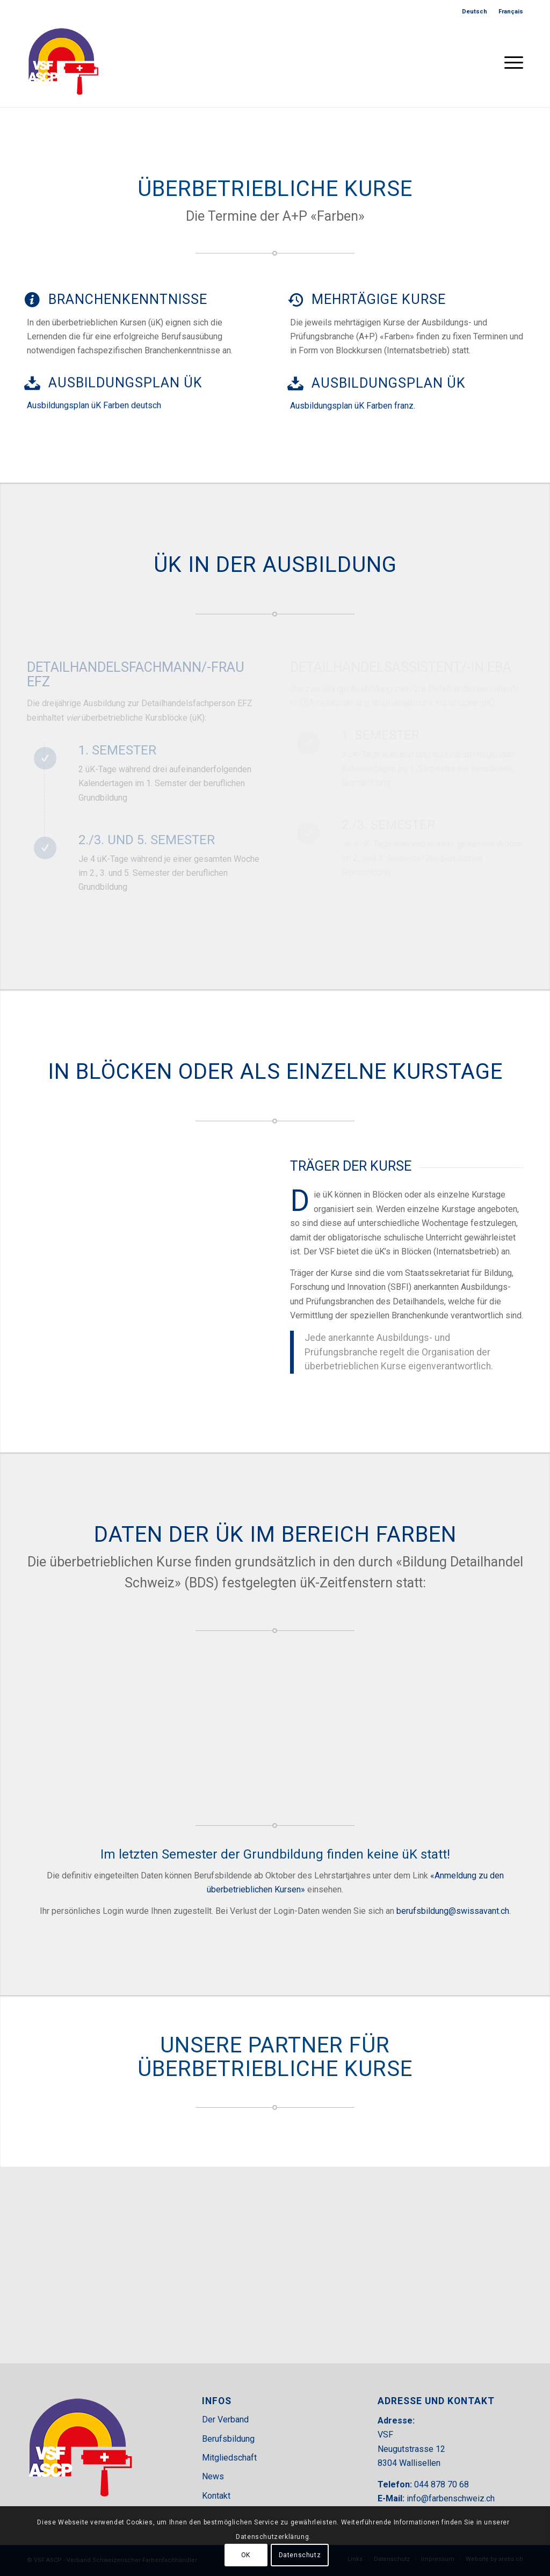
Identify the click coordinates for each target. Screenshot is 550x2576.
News (213, 2476)
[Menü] (510, 61)
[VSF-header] (63, 61)
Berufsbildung (228, 2439)
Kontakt (216, 2496)
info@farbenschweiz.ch (451, 2498)
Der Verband (225, 2419)
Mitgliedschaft (229, 2457)
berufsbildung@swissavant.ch (452, 1911)
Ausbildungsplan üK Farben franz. (352, 402)
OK (245, 2555)
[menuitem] (475, 11)
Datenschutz (300, 2555)
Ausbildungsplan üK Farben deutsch (94, 403)
